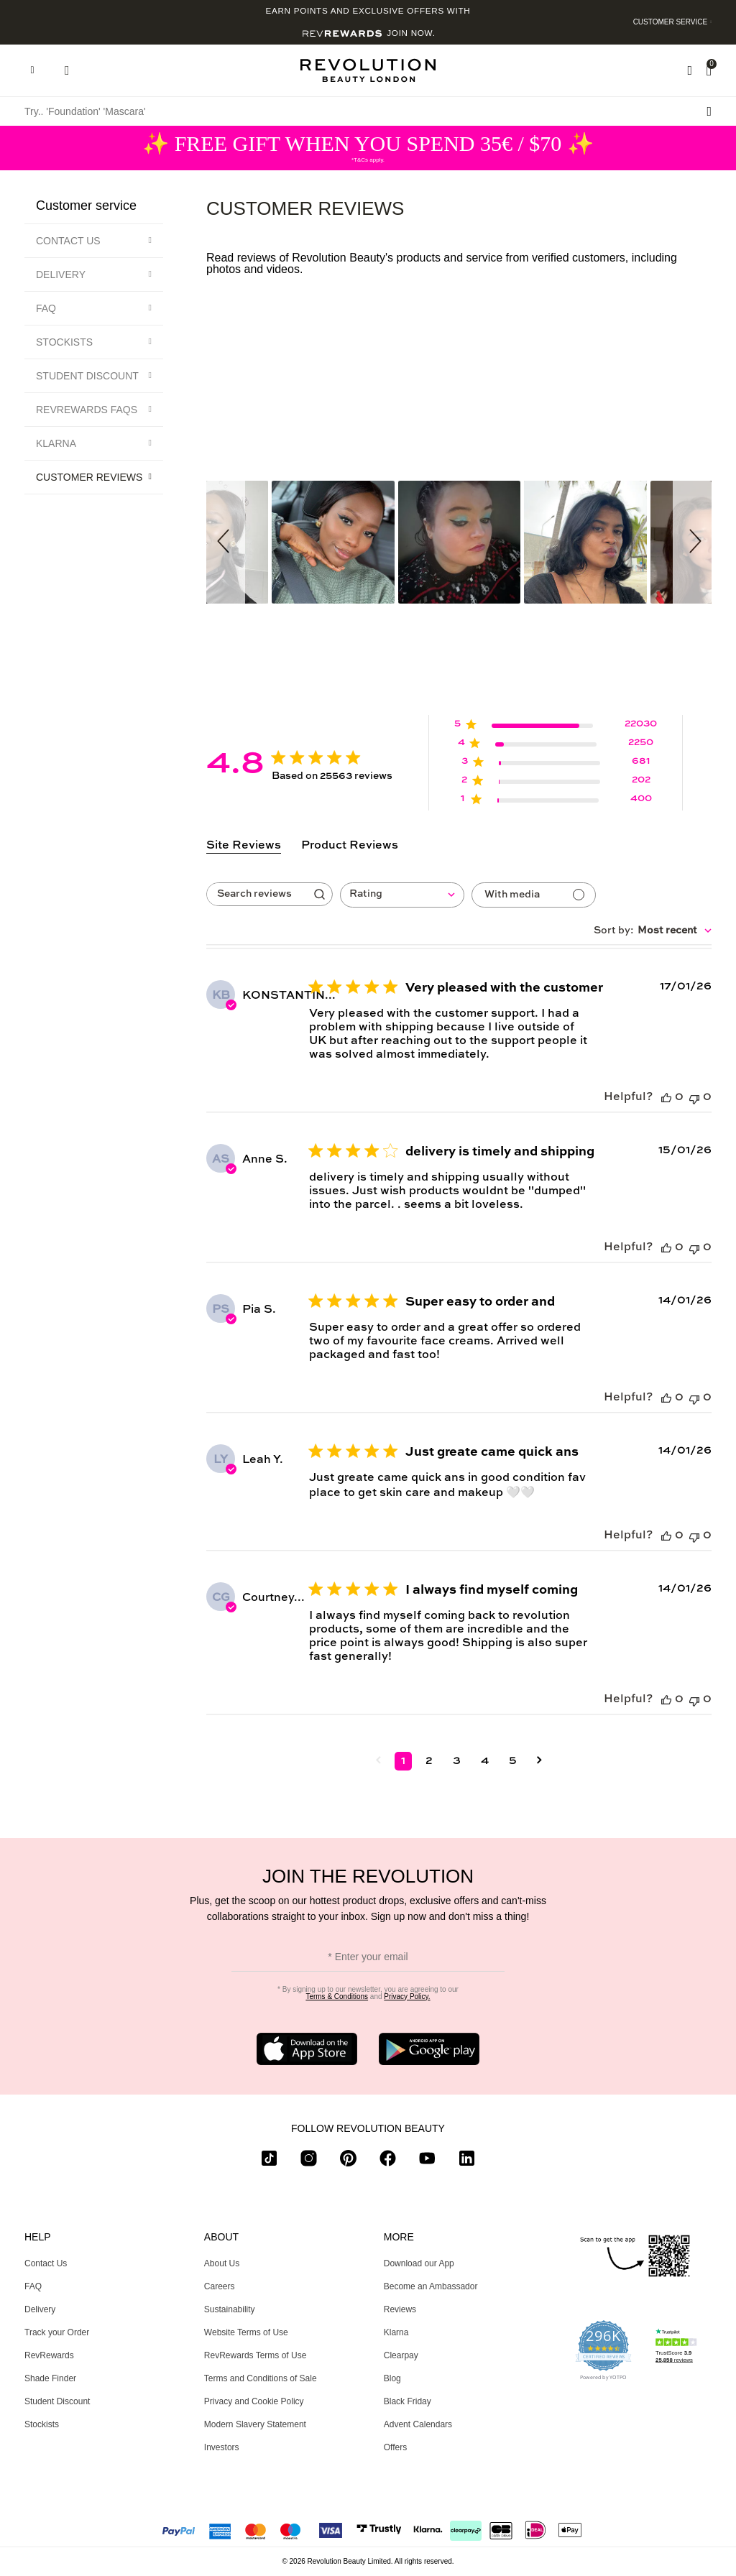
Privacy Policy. (407, 1996)
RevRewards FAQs (86, 409)
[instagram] (309, 2161)
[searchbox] (256, 894)
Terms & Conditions (336, 1996)
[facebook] (388, 2161)
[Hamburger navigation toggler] (32, 70)
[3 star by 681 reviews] (555, 764)
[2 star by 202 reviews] (555, 783)
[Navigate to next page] (539, 1761)
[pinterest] (348, 2161)
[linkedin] (467, 2161)
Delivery (61, 274)
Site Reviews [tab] (243, 845)
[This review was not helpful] (694, 1097)
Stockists (64, 342)
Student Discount (87, 376)
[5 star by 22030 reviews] (555, 727)
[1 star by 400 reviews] (556, 802)
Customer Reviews (89, 477)
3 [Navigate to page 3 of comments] (457, 1761)
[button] (225, 542)
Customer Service (670, 22)
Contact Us (68, 240)
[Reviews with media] (534, 895)
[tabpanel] (459, 1389)
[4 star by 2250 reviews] (555, 745)
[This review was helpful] (666, 1097)
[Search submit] (709, 111)
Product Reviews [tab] (349, 845)
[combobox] (402, 895)
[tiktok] (269, 2161)
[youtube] (427, 2161)
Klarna (56, 443)
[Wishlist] (689, 70)
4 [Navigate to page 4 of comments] (485, 1761)
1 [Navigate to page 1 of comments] (403, 1761)
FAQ (46, 308)
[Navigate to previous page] (378, 1761)
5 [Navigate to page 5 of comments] (513, 1761)
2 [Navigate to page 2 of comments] (429, 1761)
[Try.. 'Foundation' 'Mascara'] (368, 111)
